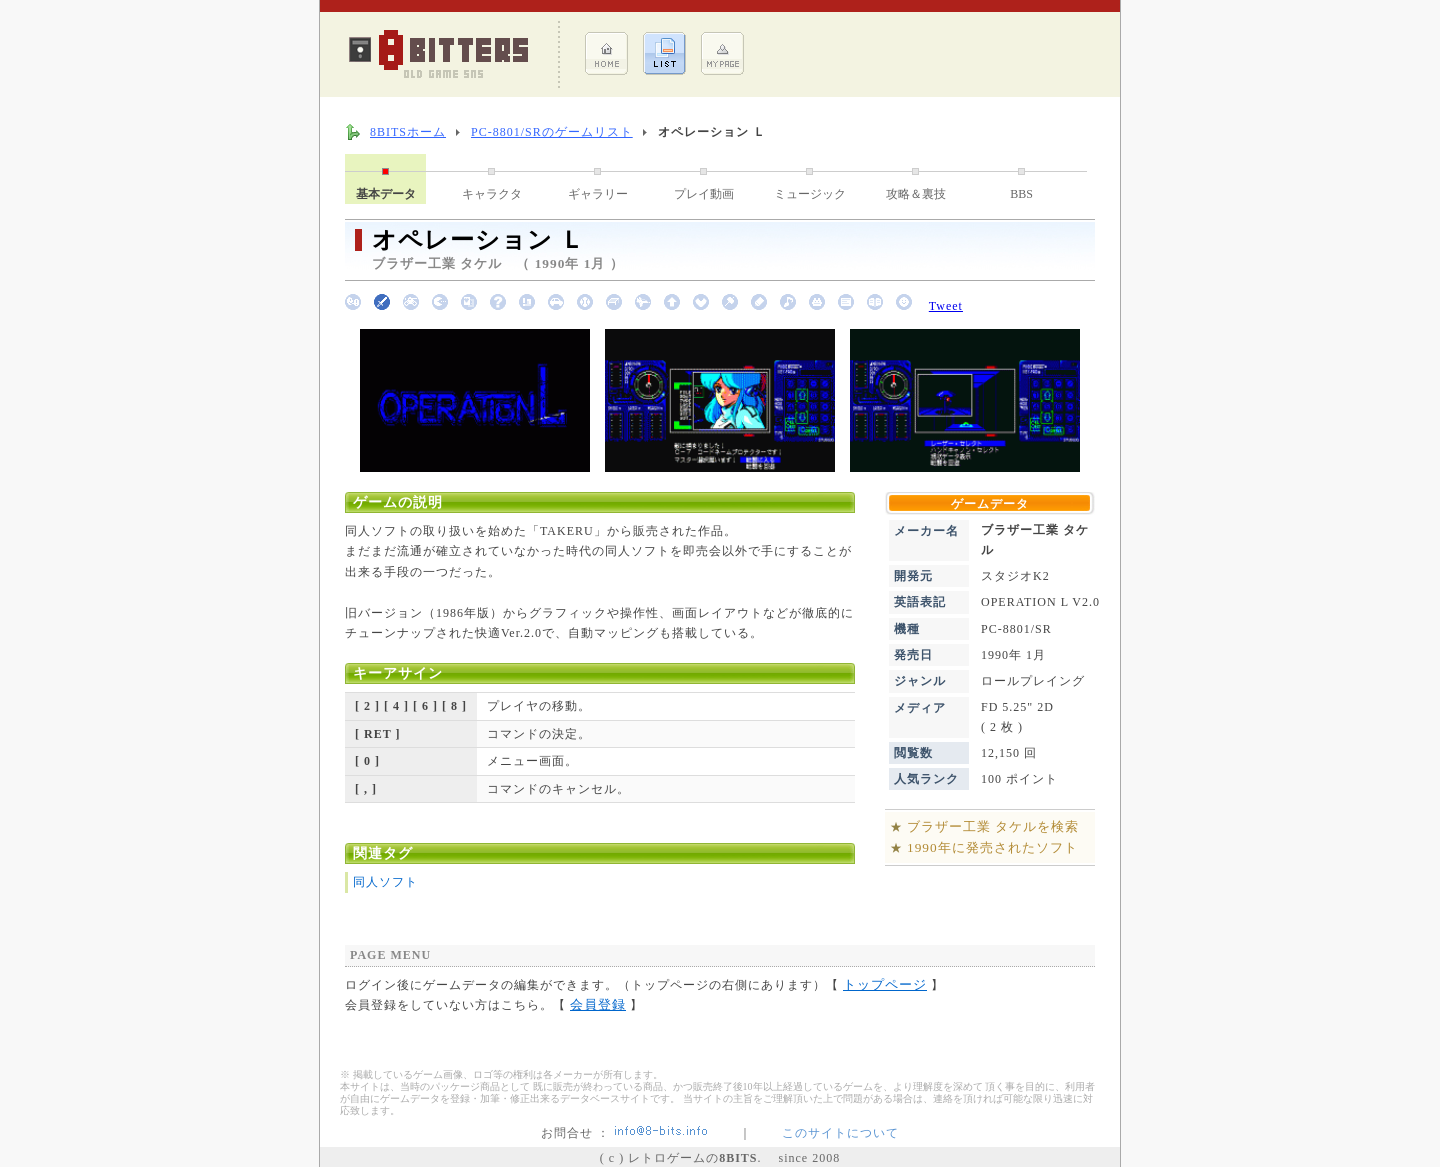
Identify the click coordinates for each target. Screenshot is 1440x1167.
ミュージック (810, 194)
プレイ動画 (704, 194)
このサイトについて (840, 1133)
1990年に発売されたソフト (992, 847)
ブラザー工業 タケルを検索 (993, 826)
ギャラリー (598, 194)
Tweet (946, 306)
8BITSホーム (408, 132)
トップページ (885, 984)
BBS (1021, 194)
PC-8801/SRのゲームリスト (552, 132)
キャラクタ (492, 194)
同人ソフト (385, 882)
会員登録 (598, 1004)
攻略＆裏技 (916, 194)
